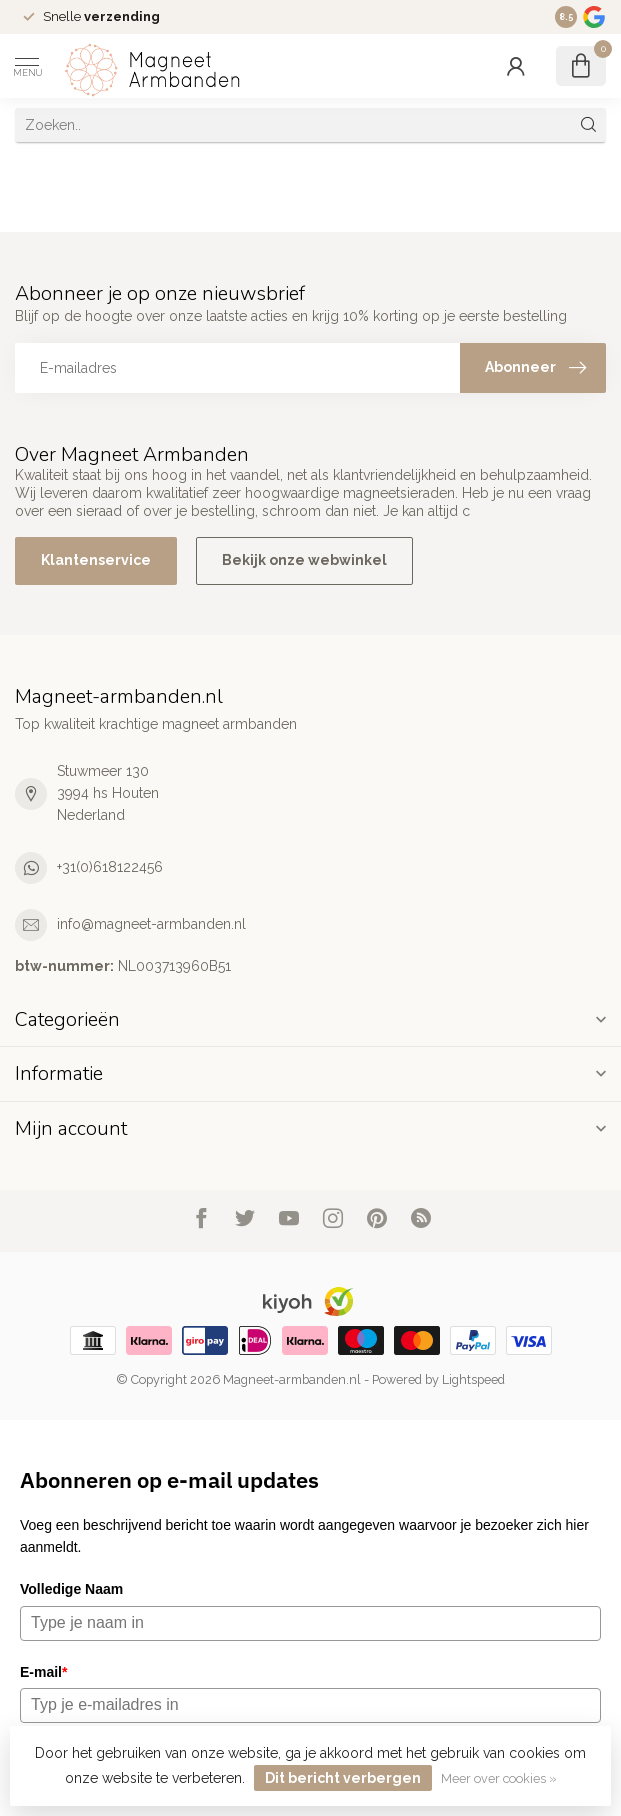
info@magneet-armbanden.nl (151, 924)
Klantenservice (96, 560)
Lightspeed (473, 1379)
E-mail (43, 1672)
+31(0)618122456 (110, 867)
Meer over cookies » (499, 1778)
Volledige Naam (71, 1589)
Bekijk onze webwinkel (304, 560)
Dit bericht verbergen (343, 1778)
